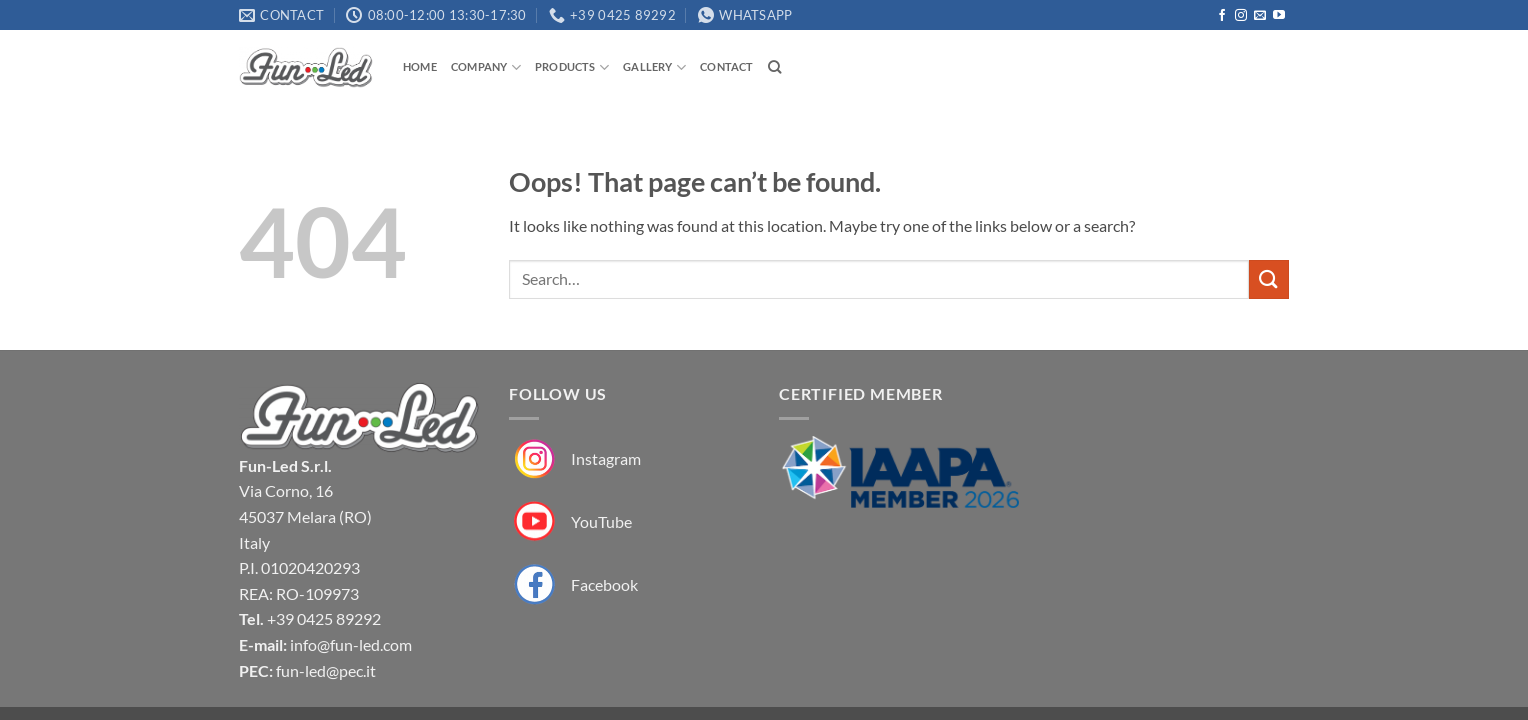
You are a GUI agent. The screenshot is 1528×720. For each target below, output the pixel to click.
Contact (727, 66)
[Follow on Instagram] (1241, 16)
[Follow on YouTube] (1279, 16)
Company (486, 67)
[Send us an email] (1260, 16)
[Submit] (1269, 279)
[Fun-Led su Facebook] (573, 584)
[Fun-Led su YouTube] (570, 522)
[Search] (774, 67)
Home (420, 66)
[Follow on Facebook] (1222, 16)
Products (572, 67)
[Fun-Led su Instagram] (575, 459)
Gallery (654, 67)
